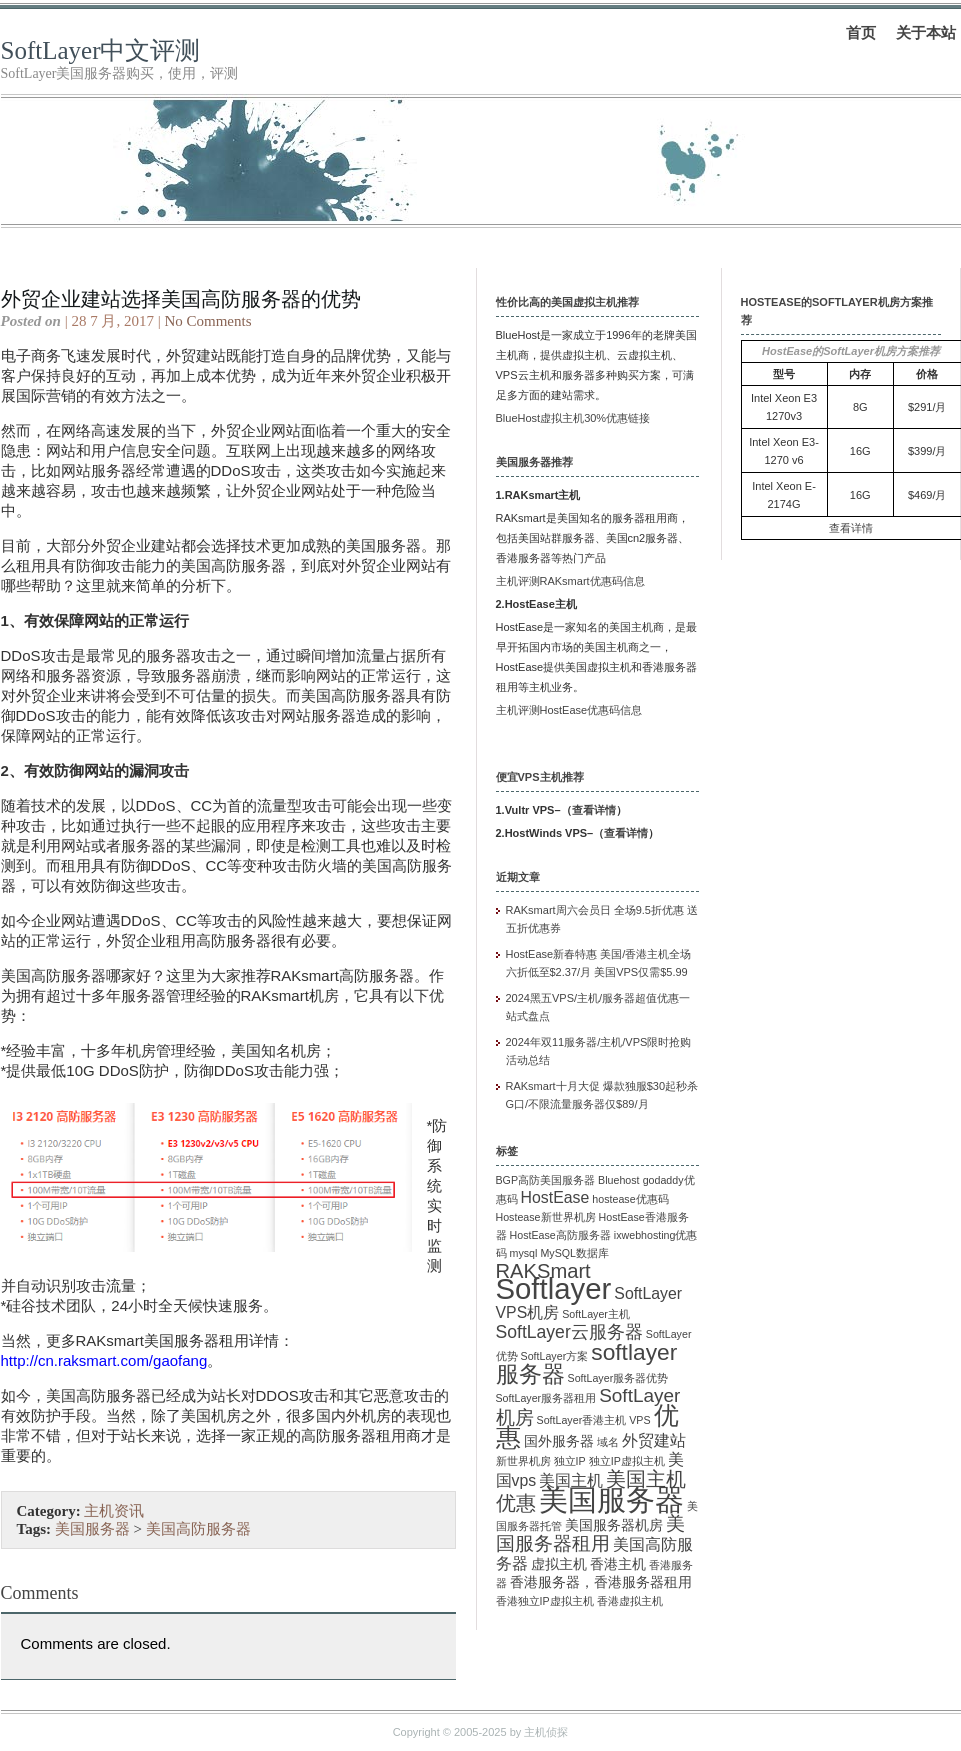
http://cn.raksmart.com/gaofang (104, 1360)
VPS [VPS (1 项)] (639, 1420)
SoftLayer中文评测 (101, 50)
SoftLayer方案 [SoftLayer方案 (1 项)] (555, 1356)
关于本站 (926, 32)
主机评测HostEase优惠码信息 (569, 710)
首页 (861, 32)
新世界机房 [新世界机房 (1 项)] (523, 1461)
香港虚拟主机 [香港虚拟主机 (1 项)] (630, 1601)
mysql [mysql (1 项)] (524, 1253)
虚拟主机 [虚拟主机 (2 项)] (559, 1564)
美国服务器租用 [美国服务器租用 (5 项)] (590, 1533)
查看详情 (594, 810)
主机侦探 (546, 1732)
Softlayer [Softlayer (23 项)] (554, 1288)
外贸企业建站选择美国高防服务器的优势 (181, 299)
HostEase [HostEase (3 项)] (555, 1197)
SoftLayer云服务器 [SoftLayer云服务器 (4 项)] (569, 1332)
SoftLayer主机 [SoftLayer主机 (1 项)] (596, 1314)
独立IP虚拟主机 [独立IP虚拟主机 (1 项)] (627, 1461)
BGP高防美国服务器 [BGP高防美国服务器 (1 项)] (546, 1180)
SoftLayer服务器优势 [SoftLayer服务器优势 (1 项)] (618, 1378)
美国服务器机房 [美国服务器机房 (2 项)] (614, 1525)
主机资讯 (114, 1511)
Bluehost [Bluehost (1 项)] (618, 1180)
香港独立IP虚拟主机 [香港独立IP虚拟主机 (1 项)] (545, 1601)
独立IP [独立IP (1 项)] (570, 1461)
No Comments (207, 321)
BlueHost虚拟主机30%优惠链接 (573, 418)
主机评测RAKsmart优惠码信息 (570, 581)
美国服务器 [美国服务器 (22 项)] (611, 1500)
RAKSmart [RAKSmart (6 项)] (543, 1271)
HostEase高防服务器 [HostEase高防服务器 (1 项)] (560, 1235)
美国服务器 (92, 1529)
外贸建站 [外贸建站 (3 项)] (654, 1440)
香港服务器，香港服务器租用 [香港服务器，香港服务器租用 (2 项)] (601, 1582)
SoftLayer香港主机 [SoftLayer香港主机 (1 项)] (582, 1420)
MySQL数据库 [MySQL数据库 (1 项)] (574, 1253)
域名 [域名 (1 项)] (608, 1442)
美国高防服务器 (198, 1529)
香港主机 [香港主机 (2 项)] (618, 1564)
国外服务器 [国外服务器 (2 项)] (559, 1441)
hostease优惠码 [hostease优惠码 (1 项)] (630, 1199)
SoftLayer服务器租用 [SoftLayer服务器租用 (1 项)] (546, 1398)
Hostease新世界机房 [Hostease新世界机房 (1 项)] (546, 1217)
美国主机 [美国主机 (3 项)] (571, 1480)
